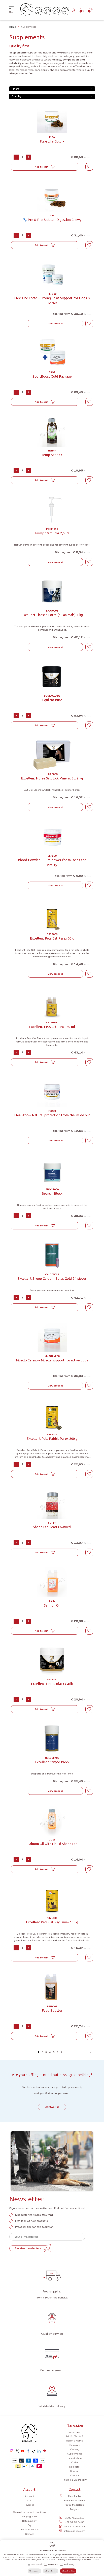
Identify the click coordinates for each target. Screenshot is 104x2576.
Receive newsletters (28, 2248)
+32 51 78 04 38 (74, 2522)
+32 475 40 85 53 (74, 2526)
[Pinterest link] (44, 2451)
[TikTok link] (33, 2451)
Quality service (52, 2334)
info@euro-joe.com (74, 2530)
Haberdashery (74, 2458)
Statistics (53, 2564)
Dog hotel (74, 2466)
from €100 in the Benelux (52, 2297)
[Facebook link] (28, 2451)
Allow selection (51, 2571)
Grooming (74, 2445)
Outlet (74, 2462)
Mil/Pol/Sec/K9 (74, 2436)
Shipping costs (29, 2516)
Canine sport (75, 2431)
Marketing (68, 2564)
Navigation (75, 2425)
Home (12, 26)
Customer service (29, 2529)
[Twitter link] (17, 2451)
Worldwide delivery (52, 2406)
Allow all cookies (68, 2571)
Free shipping (52, 2291)
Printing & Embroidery (75, 2479)
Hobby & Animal (74, 2440)
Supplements (74, 2453)
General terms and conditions (29, 2512)
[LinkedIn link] (39, 2451)
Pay (29, 2525)
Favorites (29, 2504)
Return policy (29, 2520)
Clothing (74, 2449)
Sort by (52, 96)
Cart (29, 2500)
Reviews (74, 2471)
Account (29, 2489)
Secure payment (52, 2370)
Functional (36, 2564)
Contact (74, 2475)
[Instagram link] (11, 2451)
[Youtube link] (22, 2451)
